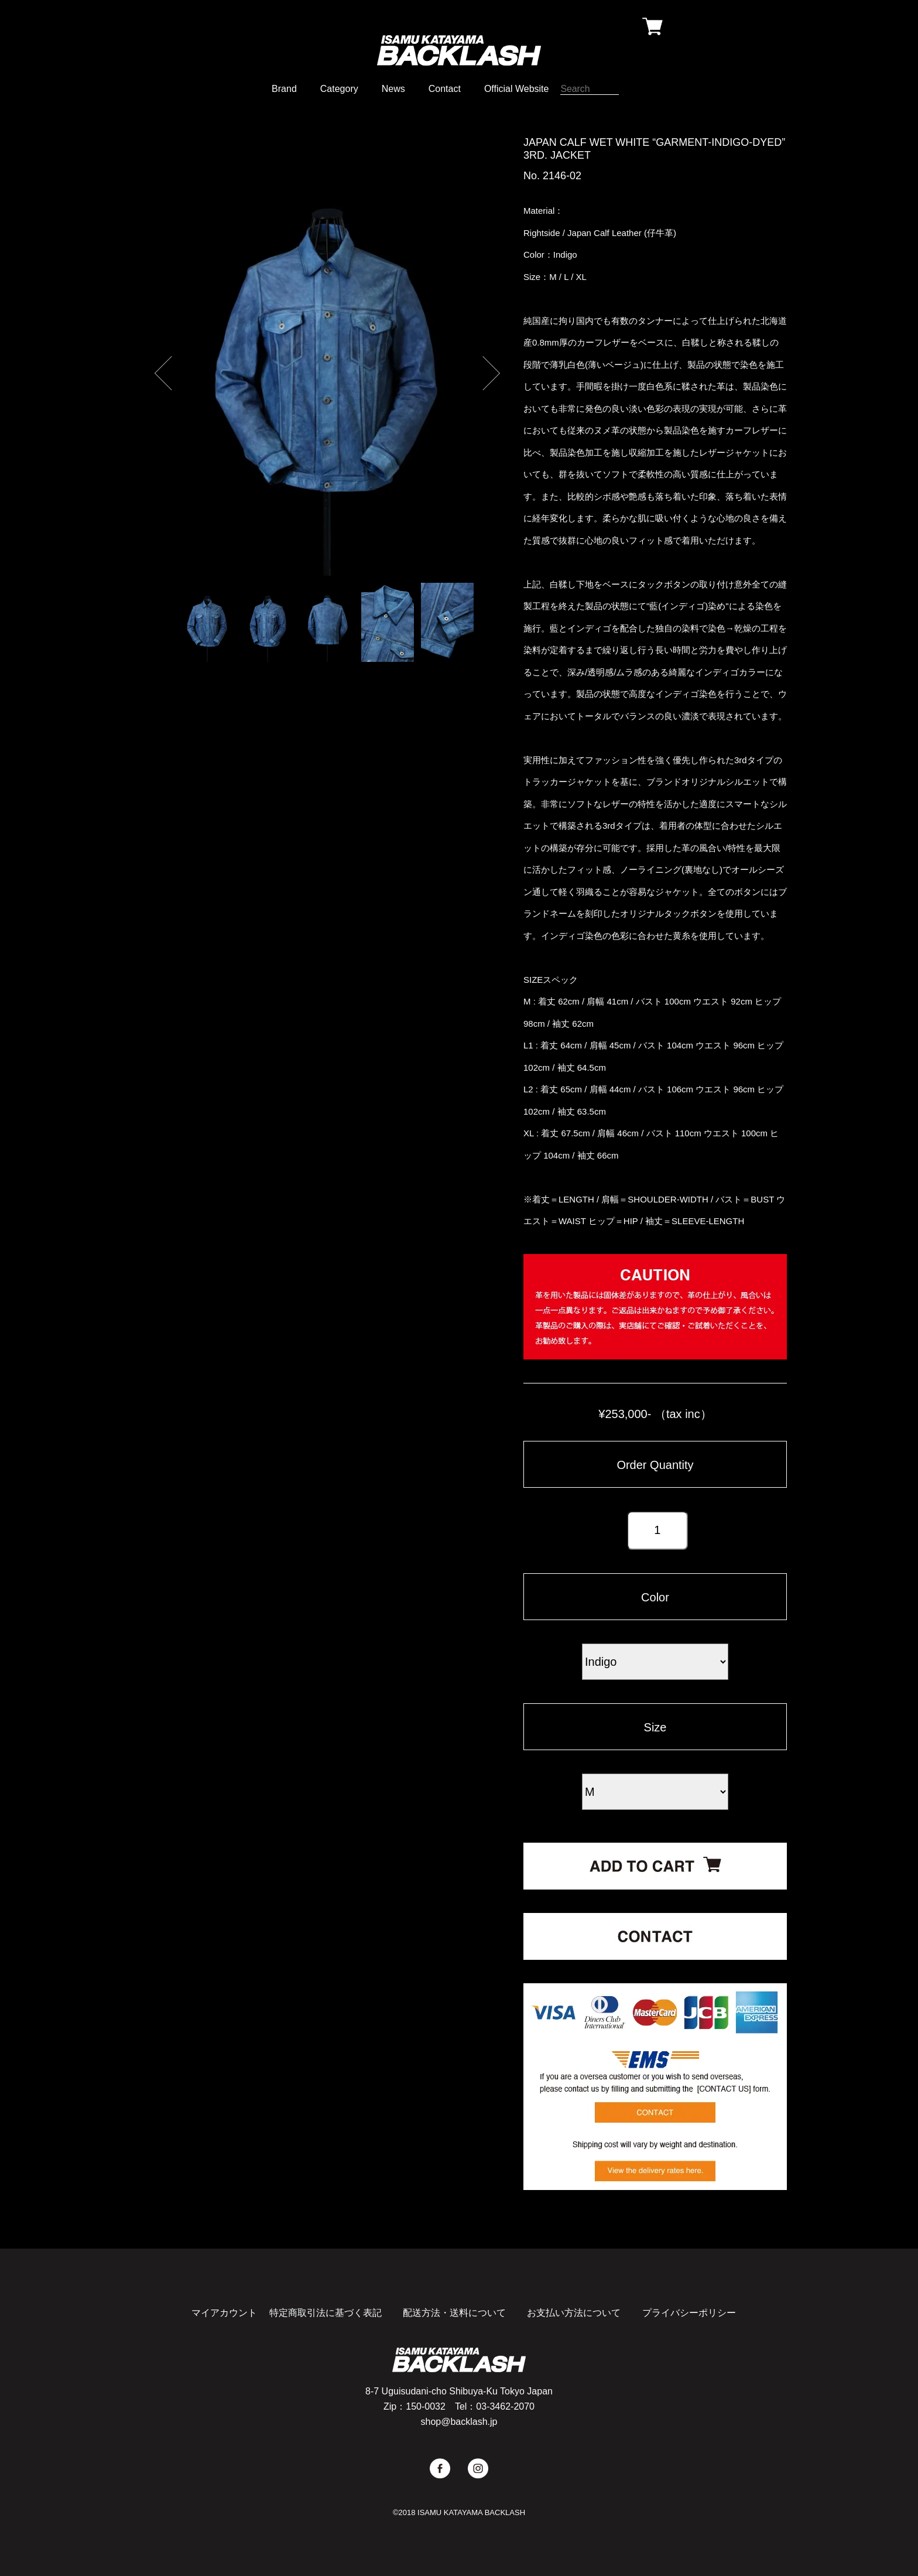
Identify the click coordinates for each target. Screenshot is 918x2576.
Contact (445, 89)
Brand (284, 89)
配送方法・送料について (454, 2313)
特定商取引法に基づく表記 (325, 2313)
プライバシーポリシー (689, 2313)
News (393, 89)
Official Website (516, 89)
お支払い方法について (574, 2313)
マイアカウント (224, 2313)
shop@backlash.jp (459, 2422)
